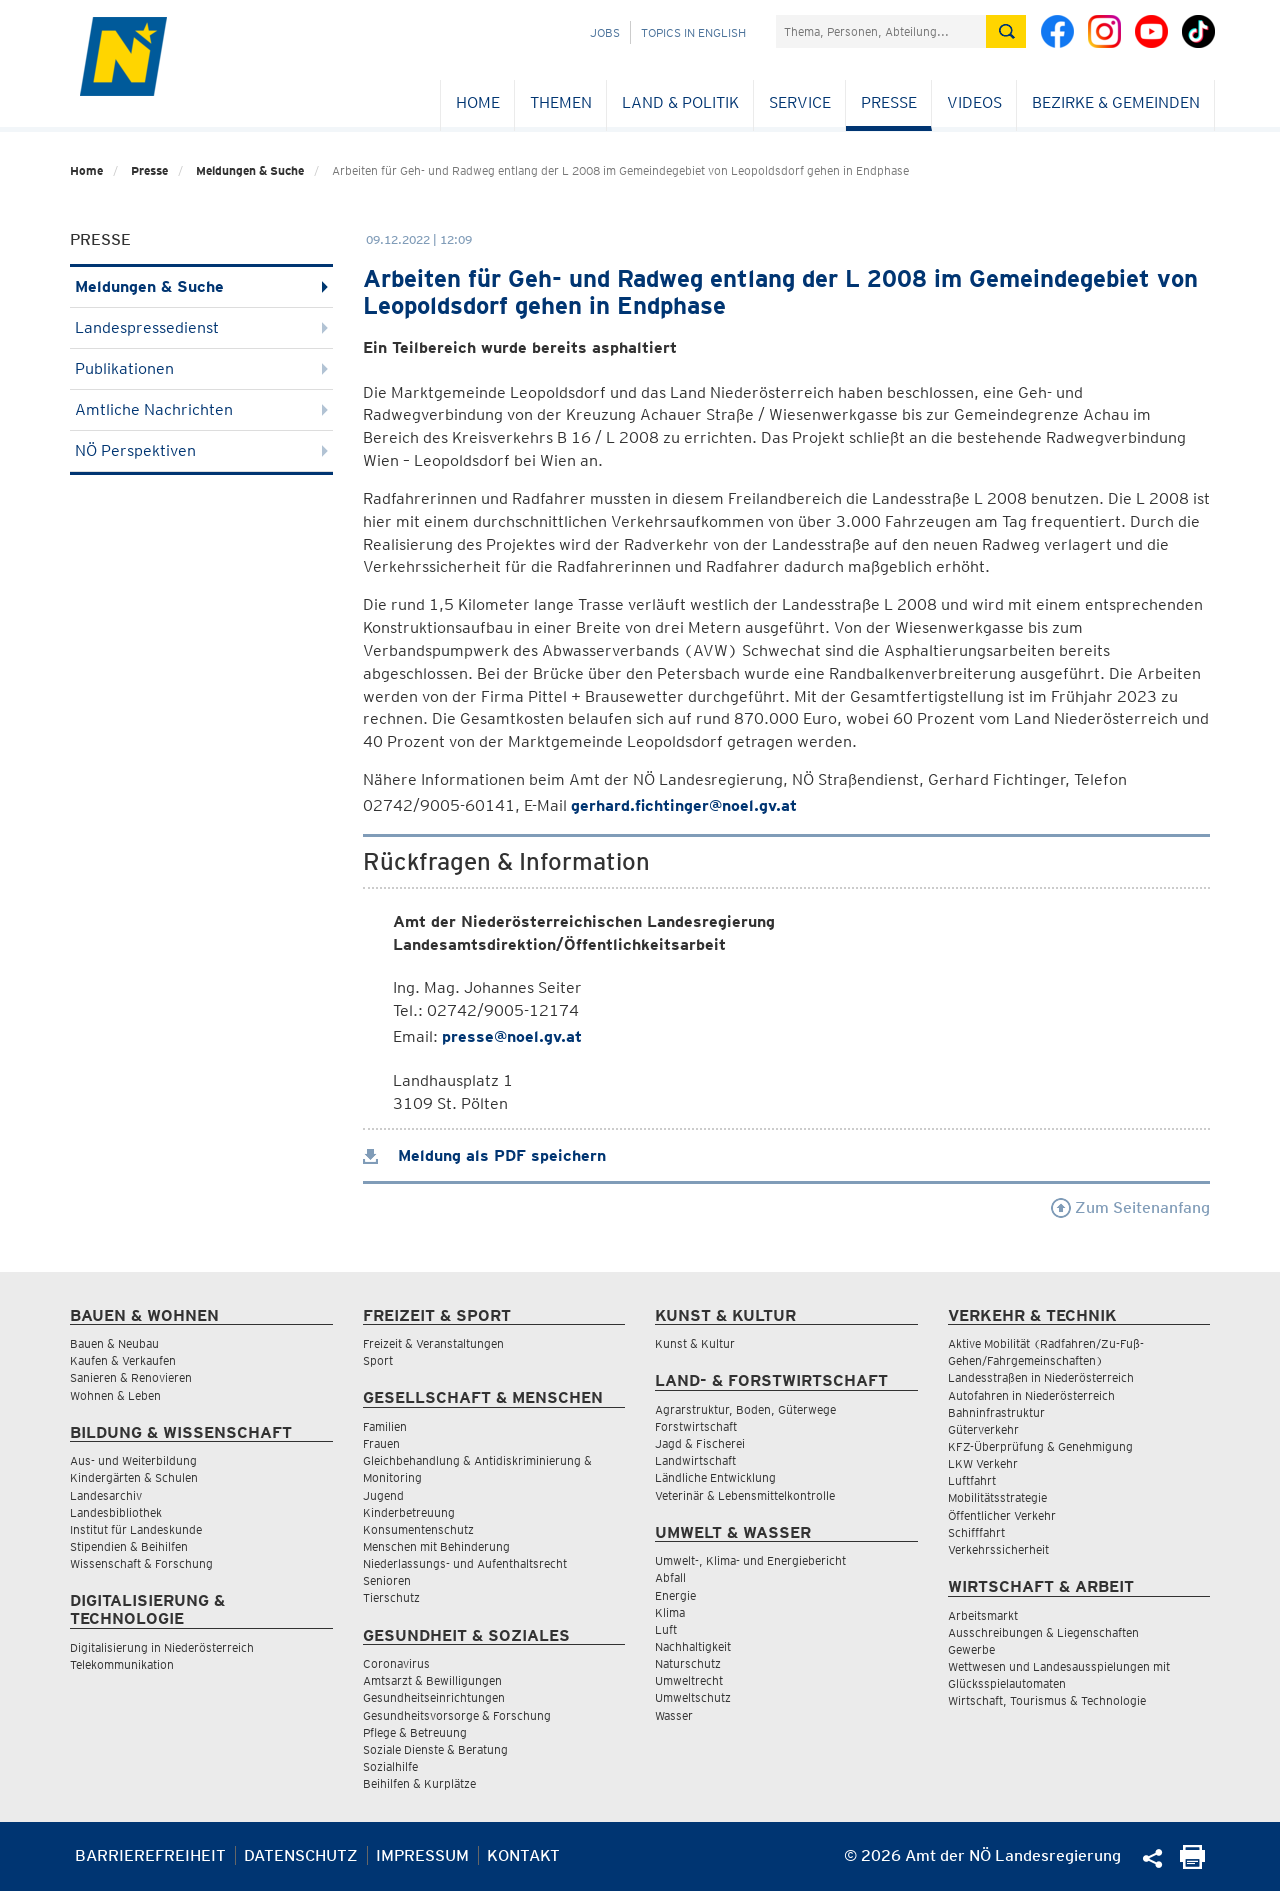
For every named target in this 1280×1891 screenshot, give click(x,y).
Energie (675, 1595)
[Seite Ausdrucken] (1192, 1863)
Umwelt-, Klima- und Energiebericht (750, 1560)
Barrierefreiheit (150, 1855)
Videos (974, 102)
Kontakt (523, 1855)
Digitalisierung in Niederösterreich (162, 1647)
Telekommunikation (122, 1664)
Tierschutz (391, 1597)
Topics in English (693, 32)
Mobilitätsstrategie (997, 1497)
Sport (378, 1360)
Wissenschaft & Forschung (141, 1563)
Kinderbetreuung (409, 1512)
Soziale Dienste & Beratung (435, 1749)
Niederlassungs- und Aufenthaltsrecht (465, 1563)
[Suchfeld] (881, 31)
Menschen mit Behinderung (436, 1546)
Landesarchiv (106, 1495)
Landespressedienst (201, 327)
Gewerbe (971, 1649)
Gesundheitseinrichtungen (434, 1697)
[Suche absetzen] (1006, 31)
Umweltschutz (693, 1697)
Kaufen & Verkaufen (123, 1360)
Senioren (387, 1580)
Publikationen (201, 368)
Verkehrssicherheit (998, 1549)
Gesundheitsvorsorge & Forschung (457, 1715)
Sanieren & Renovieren (131, 1377)
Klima (670, 1612)
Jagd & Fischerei (700, 1443)
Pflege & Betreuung (415, 1732)
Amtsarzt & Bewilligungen (432, 1680)
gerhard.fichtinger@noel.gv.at (684, 805)
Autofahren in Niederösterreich (1031, 1395)
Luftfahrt (972, 1480)
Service (800, 102)
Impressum (422, 1855)
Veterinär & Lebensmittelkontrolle (745, 1495)
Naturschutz (688, 1663)
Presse (889, 102)
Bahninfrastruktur (996, 1412)
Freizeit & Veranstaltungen (433, 1343)
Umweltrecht (689, 1680)
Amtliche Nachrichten (201, 409)
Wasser (674, 1715)
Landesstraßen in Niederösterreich (1041, 1377)
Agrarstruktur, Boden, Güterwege (745, 1409)
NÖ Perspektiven (201, 450)
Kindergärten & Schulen (134, 1477)
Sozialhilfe (390, 1766)
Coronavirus (396, 1663)
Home (478, 102)
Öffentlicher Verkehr (1002, 1515)
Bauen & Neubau (114, 1343)
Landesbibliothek (116, 1512)
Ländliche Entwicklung (715, 1477)
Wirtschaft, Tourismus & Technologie (1047, 1700)
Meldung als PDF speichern (484, 1155)
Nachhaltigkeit (693, 1646)
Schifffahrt (976, 1532)
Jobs (605, 32)
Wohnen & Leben (115, 1395)
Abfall (670, 1577)
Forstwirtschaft (696, 1426)
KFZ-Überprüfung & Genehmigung (1040, 1446)
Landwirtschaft (695, 1460)
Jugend (383, 1495)
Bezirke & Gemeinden (1116, 102)
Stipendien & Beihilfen (129, 1546)
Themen (561, 102)
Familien (385, 1426)
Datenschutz (301, 1855)
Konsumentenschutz (418, 1529)
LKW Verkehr (983, 1463)
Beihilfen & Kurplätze (419, 1783)
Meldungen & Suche (250, 170)
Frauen (381, 1443)
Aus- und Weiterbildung (133, 1460)
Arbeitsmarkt (983, 1615)
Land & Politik (680, 102)
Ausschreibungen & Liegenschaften (1043, 1632)
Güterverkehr (983, 1429)
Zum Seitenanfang (1130, 1207)
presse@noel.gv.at (512, 1036)
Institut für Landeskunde (136, 1529)
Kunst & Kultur (695, 1343)
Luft (666, 1629)
